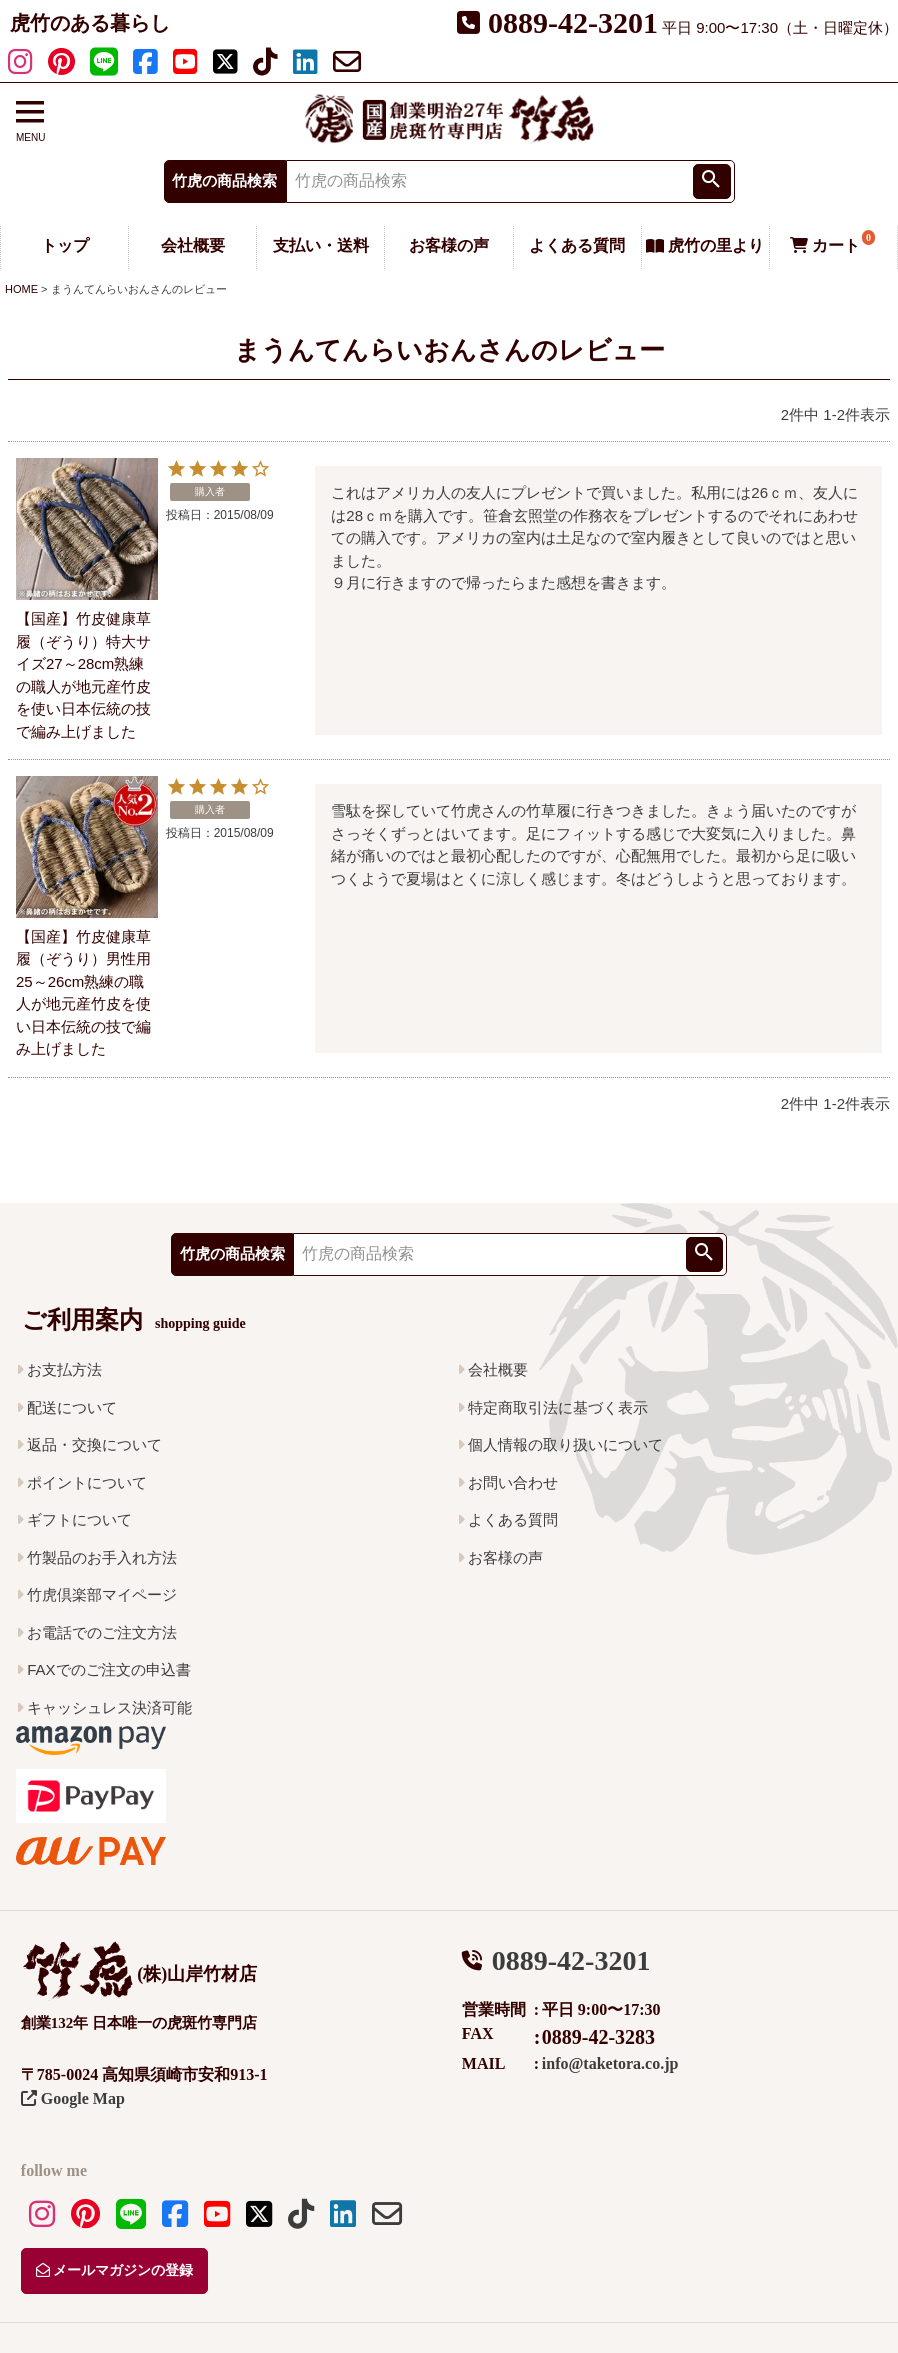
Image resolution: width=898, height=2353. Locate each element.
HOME (21, 289)
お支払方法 (64, 1369)
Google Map (73, 2098)
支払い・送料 (321, 245)
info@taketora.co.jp (610, 2063)
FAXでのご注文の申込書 (108, 1669)
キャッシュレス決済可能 (109, 1707)
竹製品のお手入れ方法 (102, 1557)
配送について (72, 1407)
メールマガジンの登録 (115, 2270)
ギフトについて (79, 1519)
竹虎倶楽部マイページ (102, 1594)
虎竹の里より (705, 245)
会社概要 (193, 245)
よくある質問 (577, 245)
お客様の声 (449, 245)
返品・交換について (94, 1444)
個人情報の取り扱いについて (565, 1444)
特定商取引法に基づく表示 (558, 1407)
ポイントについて (87, 1482)
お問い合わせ (513, 1482)
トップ (65, 245)
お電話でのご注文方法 (102, 1632)
